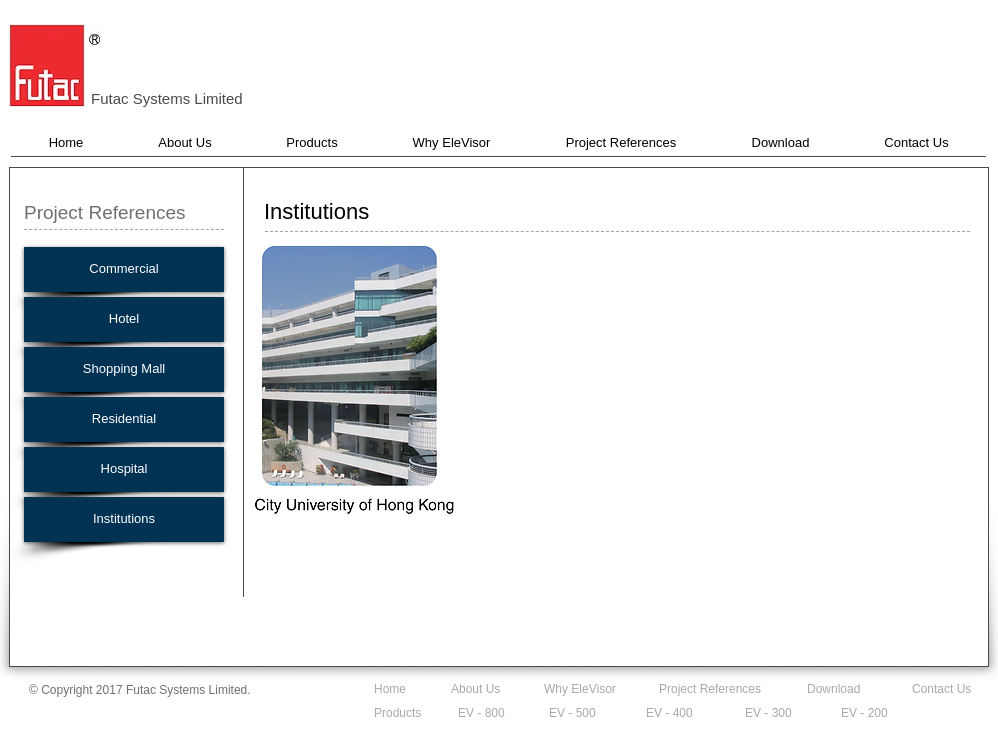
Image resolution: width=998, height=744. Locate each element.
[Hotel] (124, 319)
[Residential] (124, 419)
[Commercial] (124, 269)
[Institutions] (124, 519)
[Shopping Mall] (124, 369)
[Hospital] (124, 469)
